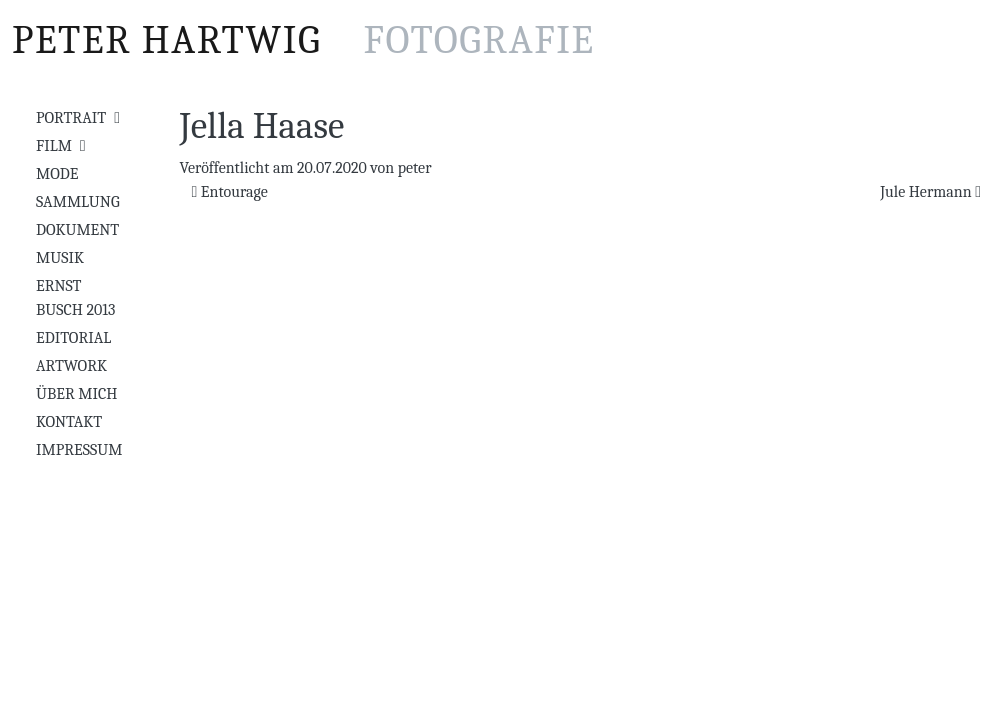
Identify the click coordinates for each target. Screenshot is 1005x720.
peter (415, 168)
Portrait (71, 118)
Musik (60, 258)
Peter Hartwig (303, 40)
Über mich (76, 394)
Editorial (73, 338)
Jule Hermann (930, 192)
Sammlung (78, 202)
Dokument (77, 230)
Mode (57, 174)
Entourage (230, 192)
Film (54, 146)
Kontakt (69, 422)
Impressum (79, 450)
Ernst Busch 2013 (75, 298)
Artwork (71, 366)
